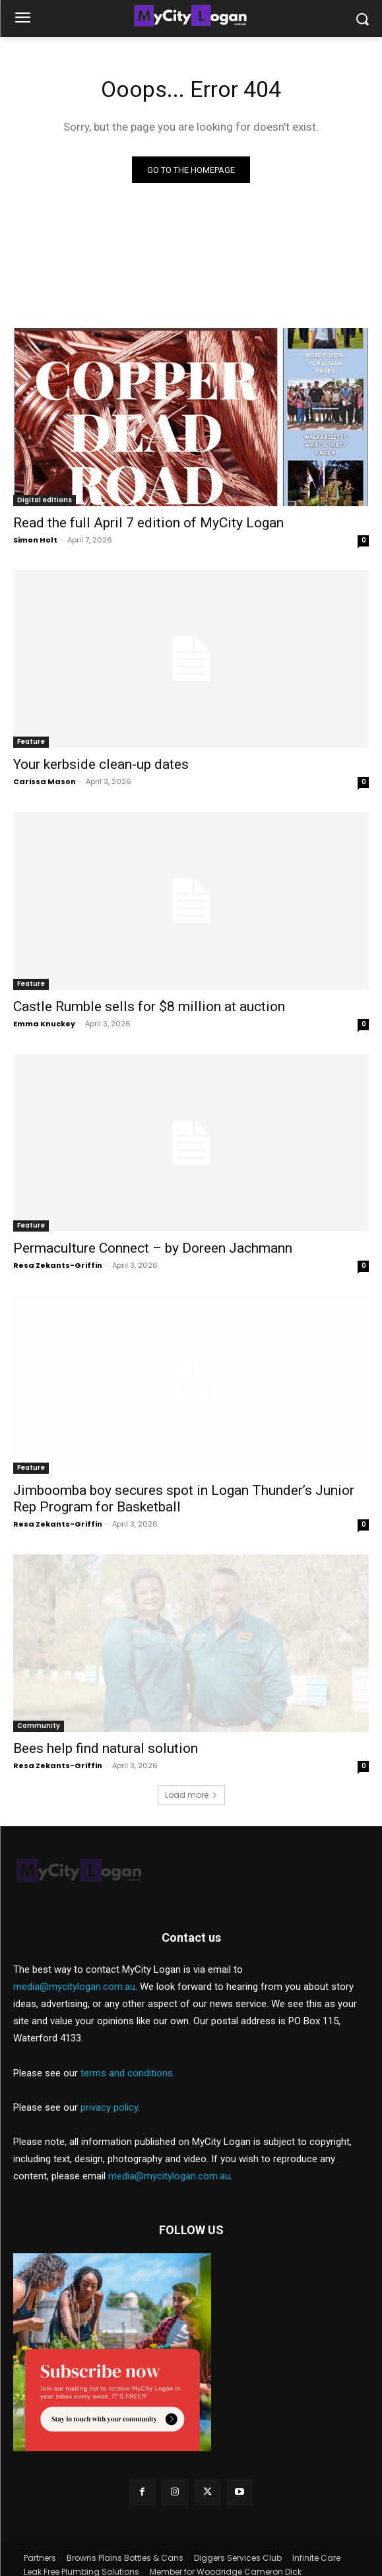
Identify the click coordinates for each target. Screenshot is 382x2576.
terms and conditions (126, 2047)
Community (38, 1726)
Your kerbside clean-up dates (101, 764)
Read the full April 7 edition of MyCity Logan (148, 523)
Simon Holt (35, 540)
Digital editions (44, 500)
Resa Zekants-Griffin (57, 1265)
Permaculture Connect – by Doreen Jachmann (152, 1248)
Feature (31, 741)
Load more (191, 1794)
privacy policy (109, 2082)
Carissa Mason (44, 781)
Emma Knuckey (44, 1023)
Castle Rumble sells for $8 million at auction (149, 1006)
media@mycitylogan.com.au (74, 1961)
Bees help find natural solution (105, 1748)
